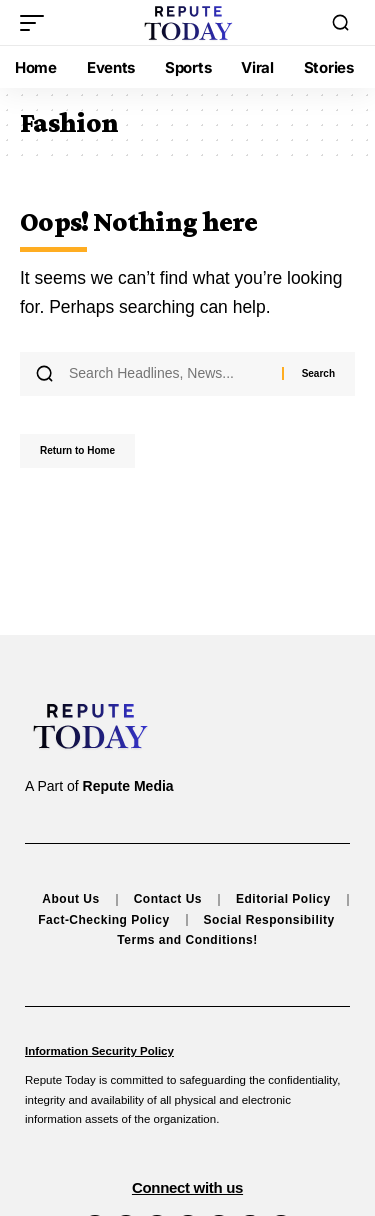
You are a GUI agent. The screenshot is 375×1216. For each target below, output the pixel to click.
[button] (37, 23)
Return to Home (77, 450)
